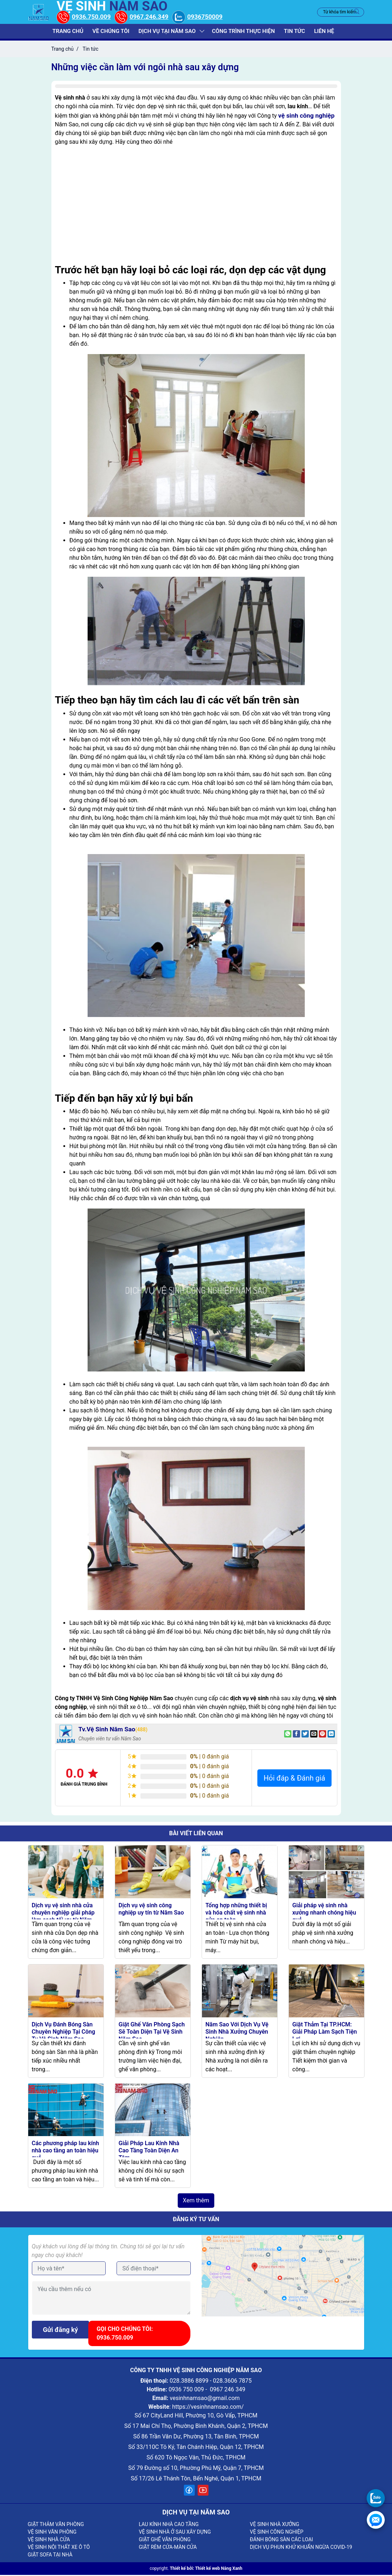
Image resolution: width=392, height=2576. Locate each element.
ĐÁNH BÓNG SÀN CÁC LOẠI (281, 2540)
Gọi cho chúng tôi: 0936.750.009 (127, 2334)
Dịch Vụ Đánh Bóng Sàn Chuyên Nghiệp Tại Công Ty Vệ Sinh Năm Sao (63, 2032)
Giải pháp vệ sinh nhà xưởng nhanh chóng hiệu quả (324, 1913)
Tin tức (292, 32)
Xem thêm (196, 2201)
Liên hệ (322, 32)
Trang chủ (70, 32)
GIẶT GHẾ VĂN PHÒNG (164, 2540)
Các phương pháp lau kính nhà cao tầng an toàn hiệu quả (65, 2151)
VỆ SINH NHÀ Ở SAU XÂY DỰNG (175, 2533)
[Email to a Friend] (313, 1735)
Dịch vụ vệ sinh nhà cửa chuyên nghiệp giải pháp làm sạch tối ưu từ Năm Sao (63, 1917)
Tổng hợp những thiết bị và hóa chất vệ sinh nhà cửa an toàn (236, 1913)
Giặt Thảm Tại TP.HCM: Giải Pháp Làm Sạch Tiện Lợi (324, 2032)
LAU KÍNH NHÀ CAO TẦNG (168, 2525)
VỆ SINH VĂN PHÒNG (52, 2533)
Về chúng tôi (112, 32)
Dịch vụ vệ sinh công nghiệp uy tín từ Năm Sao (151, 1910)
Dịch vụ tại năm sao (167, 32)
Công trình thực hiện (242, 32)
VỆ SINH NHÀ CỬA (49, 2540)
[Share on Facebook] (296, 1735)
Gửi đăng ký (60, 2331)
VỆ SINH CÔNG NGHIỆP (276, 2533)
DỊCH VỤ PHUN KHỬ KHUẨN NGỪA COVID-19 (301, 2548)
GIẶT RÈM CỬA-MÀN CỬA (168, 2548)
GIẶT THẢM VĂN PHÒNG (56, 2525)
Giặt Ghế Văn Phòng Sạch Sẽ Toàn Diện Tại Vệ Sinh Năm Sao (152, 2032)
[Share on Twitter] (305, 1735)
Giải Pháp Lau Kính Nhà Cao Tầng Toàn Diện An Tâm (149, 2151)
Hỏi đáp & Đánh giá (294, 1779)
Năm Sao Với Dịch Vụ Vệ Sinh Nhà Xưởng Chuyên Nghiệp (237, 2032)
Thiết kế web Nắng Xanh (219, 2569)
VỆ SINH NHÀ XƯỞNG (274, 2525)
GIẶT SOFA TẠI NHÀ (50, 2556)
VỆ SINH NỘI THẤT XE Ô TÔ (59, 2548)
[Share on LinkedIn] (331, 1735)
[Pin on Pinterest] (322, 1735)
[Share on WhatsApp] (287, 1735)
